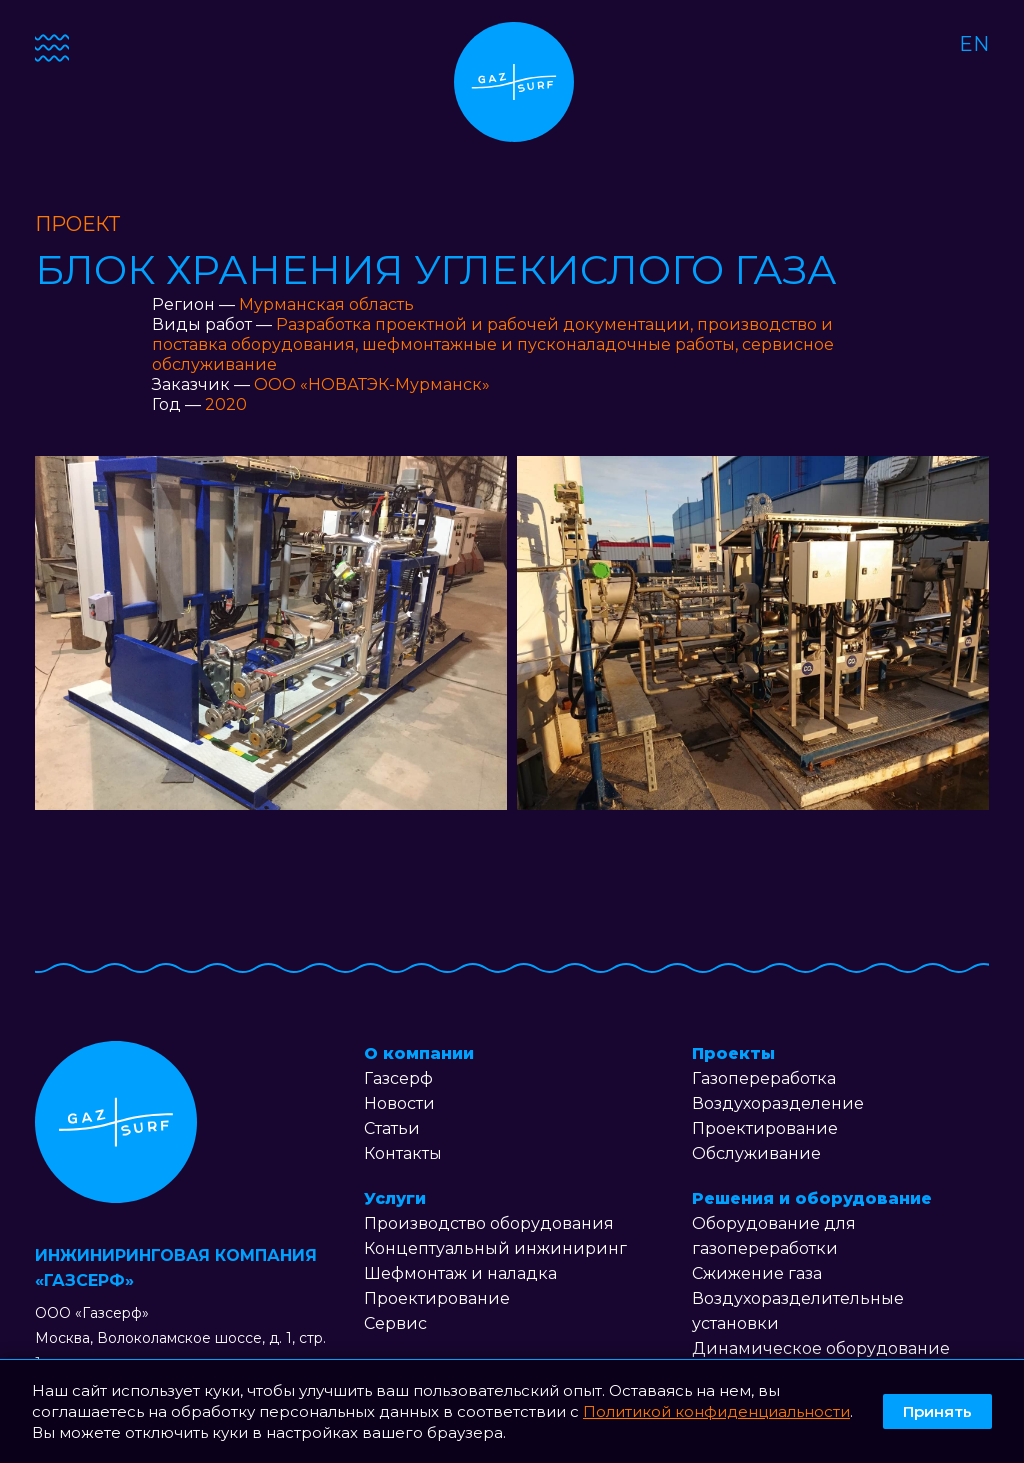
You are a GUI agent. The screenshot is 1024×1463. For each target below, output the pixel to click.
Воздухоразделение (778, 1103)
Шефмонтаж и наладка (460, 1273)
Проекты (733, 1053)
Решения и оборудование (812, 1198)
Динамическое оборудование (821, 1348)
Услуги (395, 1198)
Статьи (392, 1128)
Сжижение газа (757, 1273)
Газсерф (398, 1078)
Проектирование (437, 1298)
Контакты (403, 1153)
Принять (937, 1411)
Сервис (395, 1323)
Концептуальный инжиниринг (495, 1248)
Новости (399, 1103)
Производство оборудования (489, 1223)
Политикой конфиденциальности (716, 1411)
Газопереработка (764, 1078)
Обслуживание (756, 1153)
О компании (419, 1053)
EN (974, 44)
